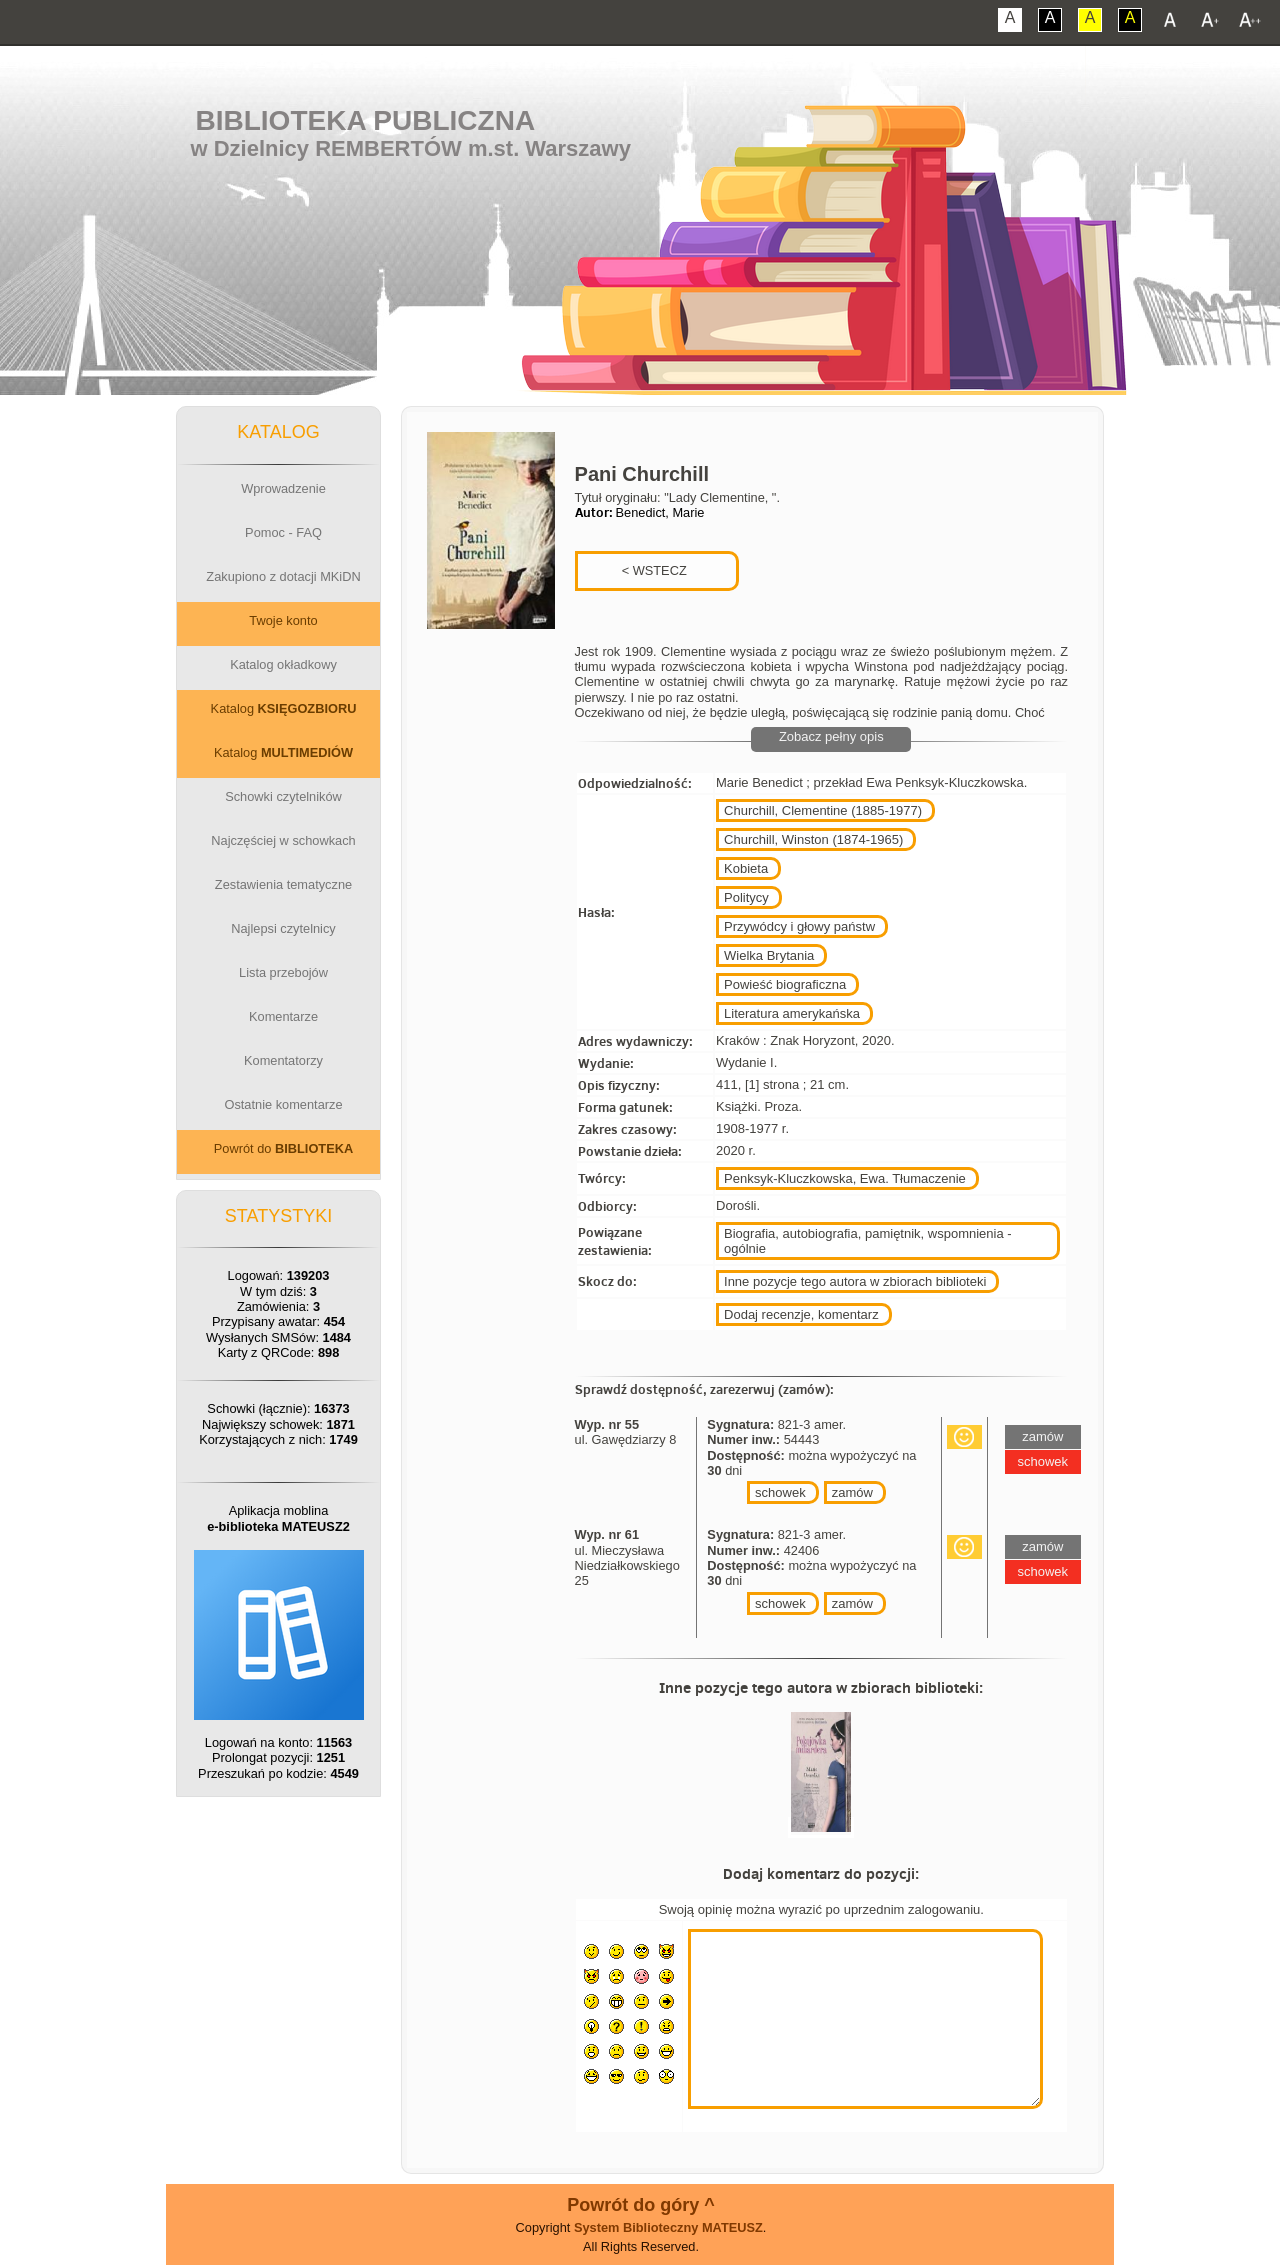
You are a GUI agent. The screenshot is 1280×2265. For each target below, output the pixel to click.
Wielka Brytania (769, 955)
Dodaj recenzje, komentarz (801, 1314)
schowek (780, 1492)
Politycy (746, 897)
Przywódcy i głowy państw (799, 926)
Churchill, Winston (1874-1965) (813, 839)
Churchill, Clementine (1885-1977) (823, 810)
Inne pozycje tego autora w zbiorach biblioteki (855, 1281)
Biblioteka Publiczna (366, 120)
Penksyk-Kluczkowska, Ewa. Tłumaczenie (845, 1178)
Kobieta (746, 868)
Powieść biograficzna (785, 984)
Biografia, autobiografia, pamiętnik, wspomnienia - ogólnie (868, 1241)
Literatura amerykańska (792, 1013)
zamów (852, 1492)
